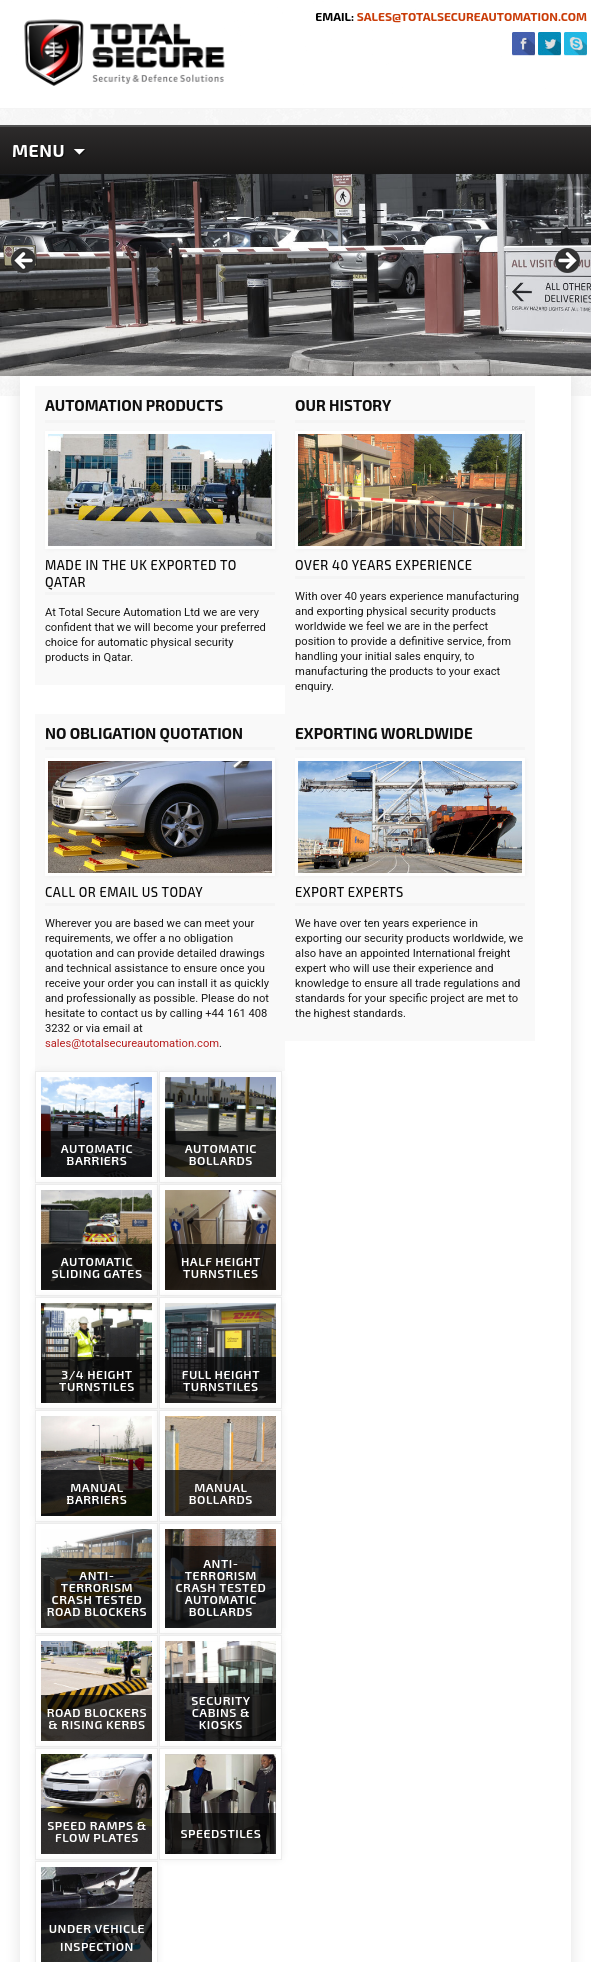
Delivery (91, 1782)
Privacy (89, 1803)
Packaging (97, 1761)
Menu (38, 150)
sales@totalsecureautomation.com (470, 16)
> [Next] (566, 262)
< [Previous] (25, 262)
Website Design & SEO (416, 1947)
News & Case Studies (130, 1740)
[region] (295, 267)
